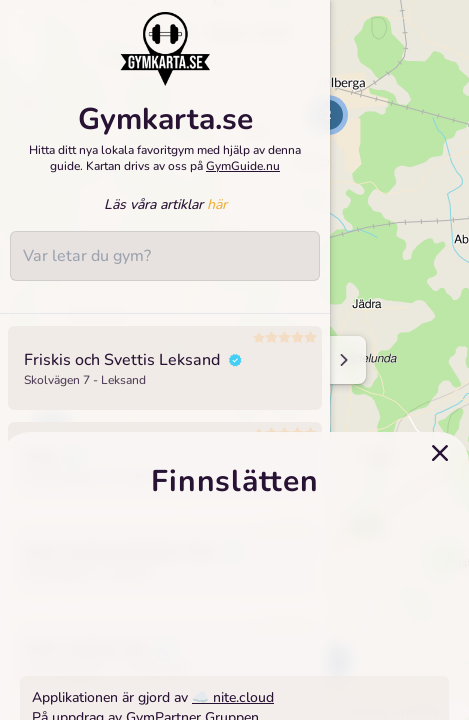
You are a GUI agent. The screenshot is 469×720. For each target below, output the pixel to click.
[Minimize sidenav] (342, 360)
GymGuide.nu (243, 166)
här (217, 204)
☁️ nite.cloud (233, 697)
